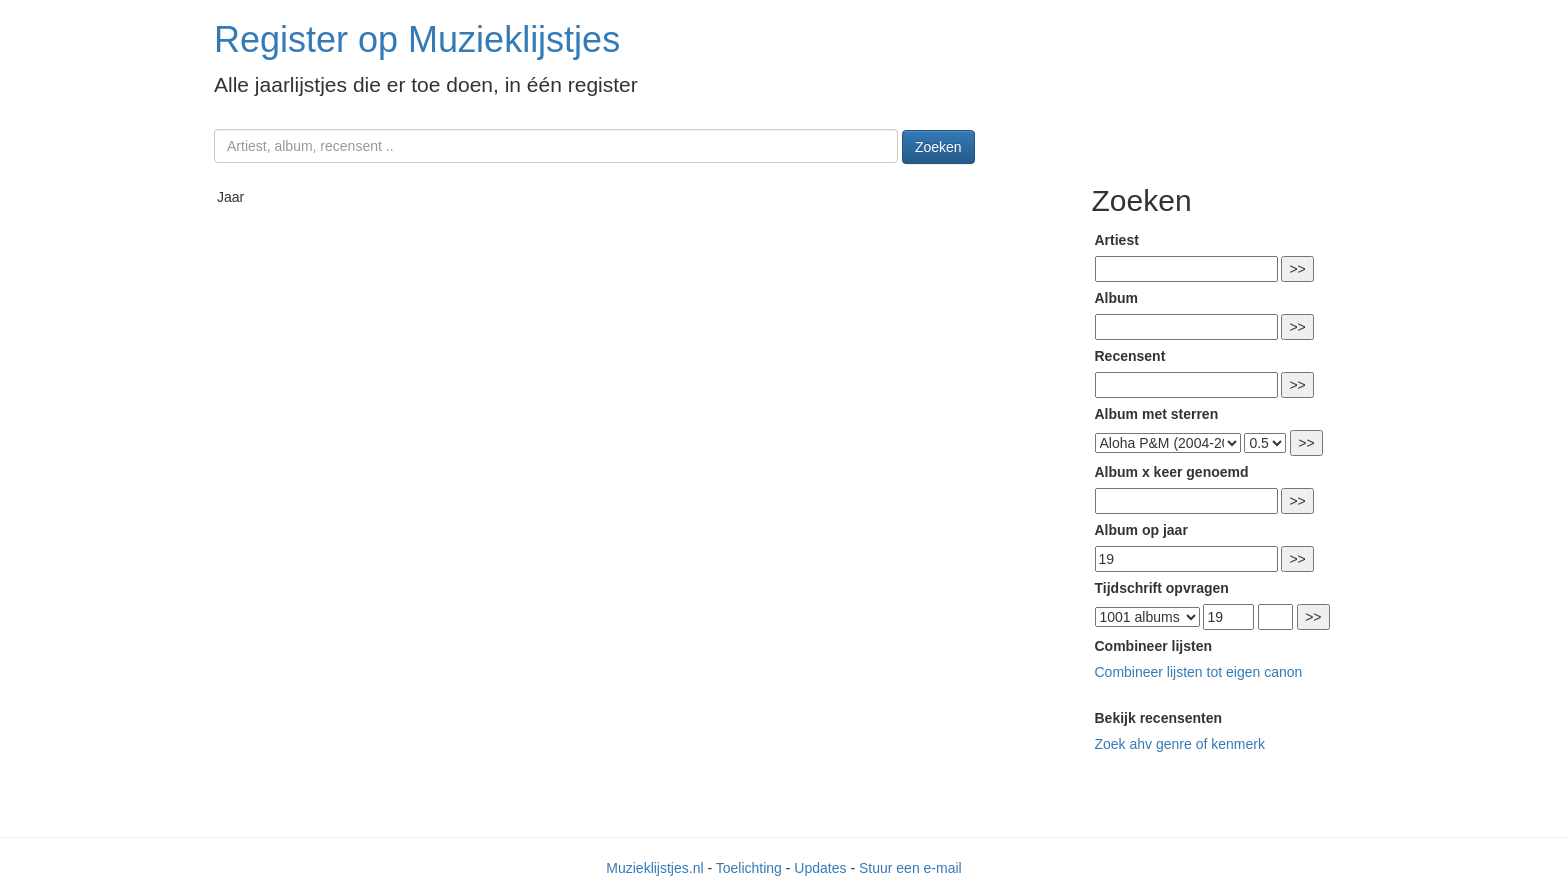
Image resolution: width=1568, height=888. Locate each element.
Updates (820, 868)
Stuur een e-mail (910, 868)
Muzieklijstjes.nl (654, 868)
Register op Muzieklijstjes (417, 39)
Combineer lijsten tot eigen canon (1199, 672)
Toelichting (749, 868)
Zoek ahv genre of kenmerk (1180, 744)
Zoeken (938, 147)
